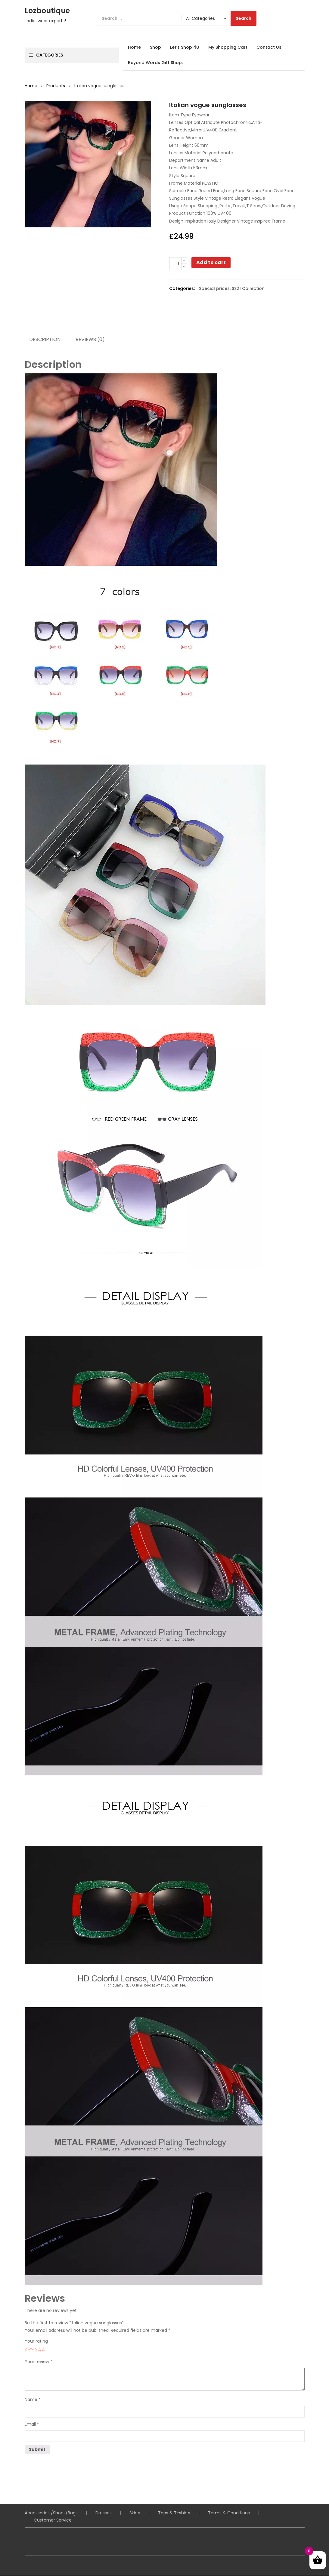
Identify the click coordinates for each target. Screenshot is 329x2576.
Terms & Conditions (229, 2513)
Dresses (103, 2513)
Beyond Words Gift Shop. (155, 63)
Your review (38, 2362)
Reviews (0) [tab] (91, 339)
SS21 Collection (248, 288)
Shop (155, 47)
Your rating (36, 2341)
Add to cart (211, 262)
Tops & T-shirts (174, 2513)
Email (32, 2424)
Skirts (134, 2513)
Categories (46, 55)
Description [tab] (45, 339)
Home (134, 47)
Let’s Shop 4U (184, 47)
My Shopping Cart (227, 47)
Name (33, 2400)
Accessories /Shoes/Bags (51, 2513)
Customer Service (53, 2520)
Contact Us (268, 47)
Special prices (214, 288)
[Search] (176, 18)
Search (243, 18)
